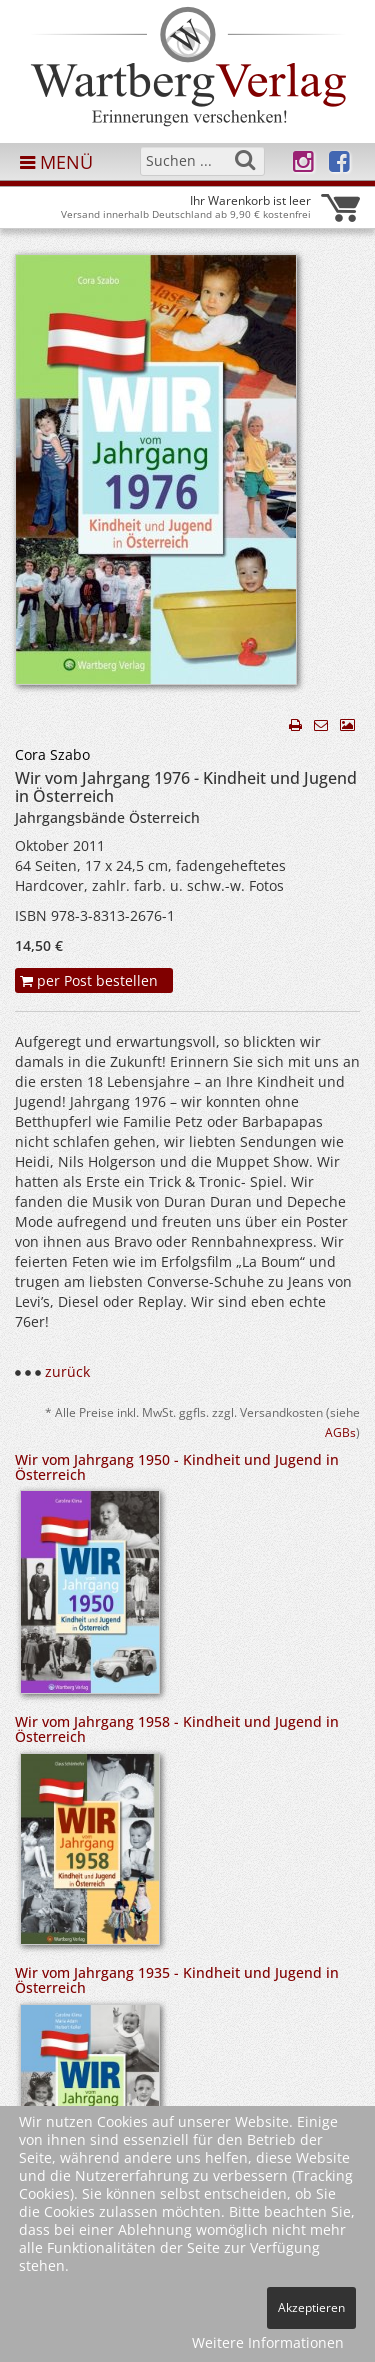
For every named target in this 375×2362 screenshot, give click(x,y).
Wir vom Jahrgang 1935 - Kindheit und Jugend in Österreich (177, 1980)
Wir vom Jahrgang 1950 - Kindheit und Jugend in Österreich (177, 1467)
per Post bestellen (89, 980)
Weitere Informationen (268, 2342)
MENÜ (56, 162)
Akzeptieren (311, 2307)
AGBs (340, 1432)
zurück (67, 1371)
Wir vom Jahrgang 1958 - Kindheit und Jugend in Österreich (177, 1729)
